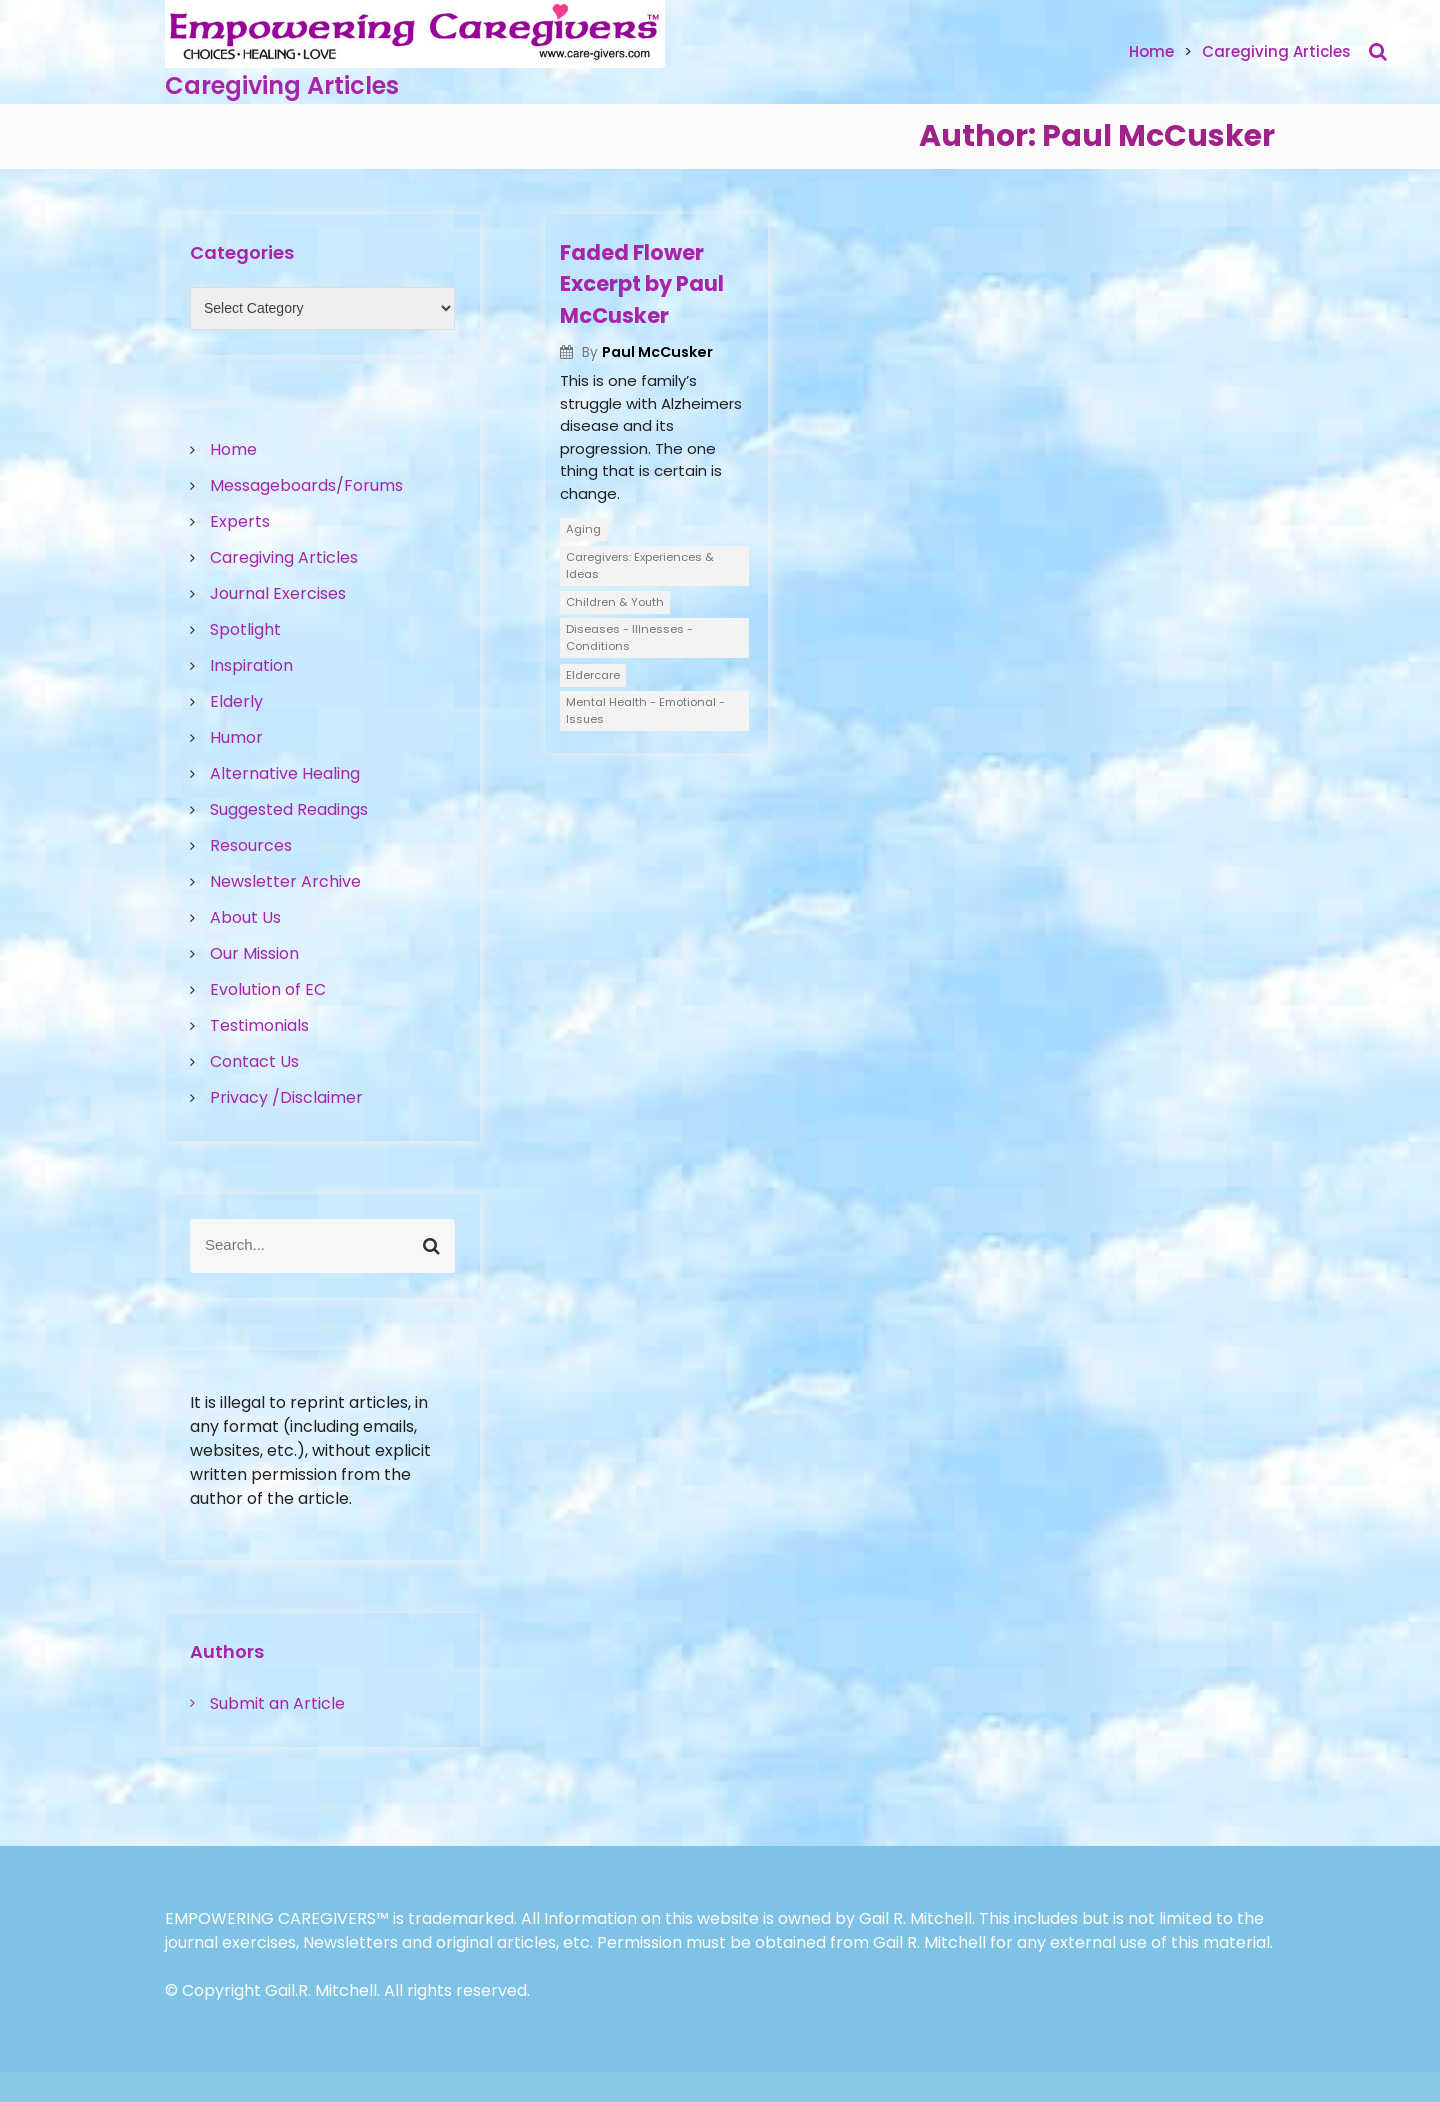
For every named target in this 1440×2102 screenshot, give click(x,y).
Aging (583, 529)
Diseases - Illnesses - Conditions (629, 637)
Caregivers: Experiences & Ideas (640, 565)
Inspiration (251, 665)
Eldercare (593, 675)
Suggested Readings (289, 809)
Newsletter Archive (285, 881)
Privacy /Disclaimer (286, 1097)
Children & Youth (615, 602)
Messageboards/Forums (306, 485)
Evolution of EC (268, 989)
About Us (245, 917)
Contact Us (254, 1061)
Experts (240, 521)
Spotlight (245, 629)
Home (1151, 51)
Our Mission (254, 953)
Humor (236, 737)
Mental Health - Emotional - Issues (645, 710)
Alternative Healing (285, 773)
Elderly (236, 701)
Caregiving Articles (282, 85)
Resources (251, 845)
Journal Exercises (278, 593)
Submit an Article (277, 1703)
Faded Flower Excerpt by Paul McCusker (642, 284)
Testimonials (259, 1025)
